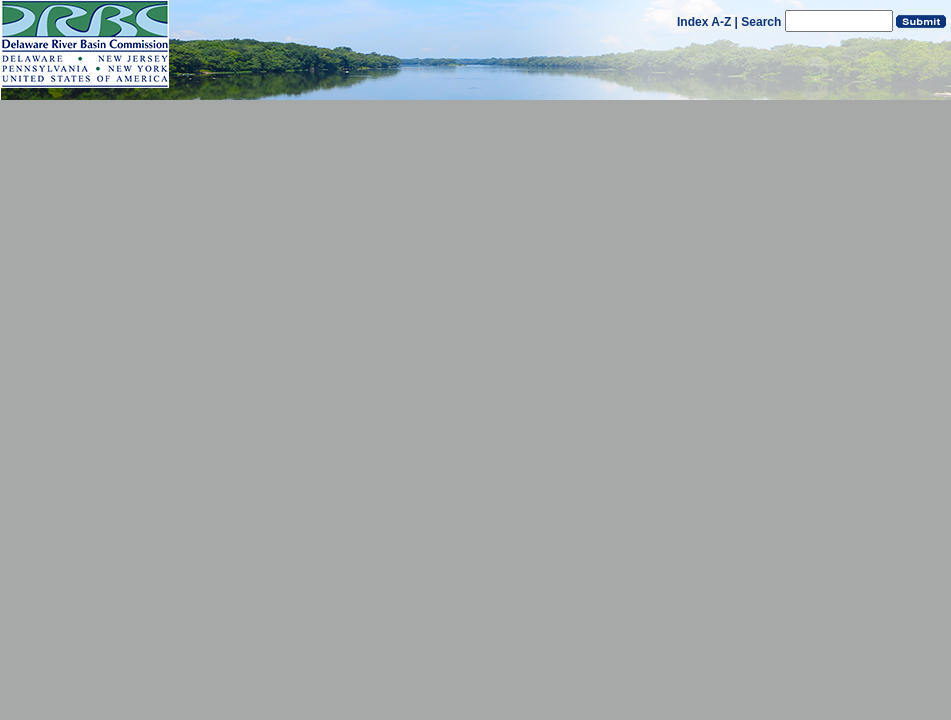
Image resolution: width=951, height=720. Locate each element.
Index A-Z (704, 22)
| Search (758, 22)
